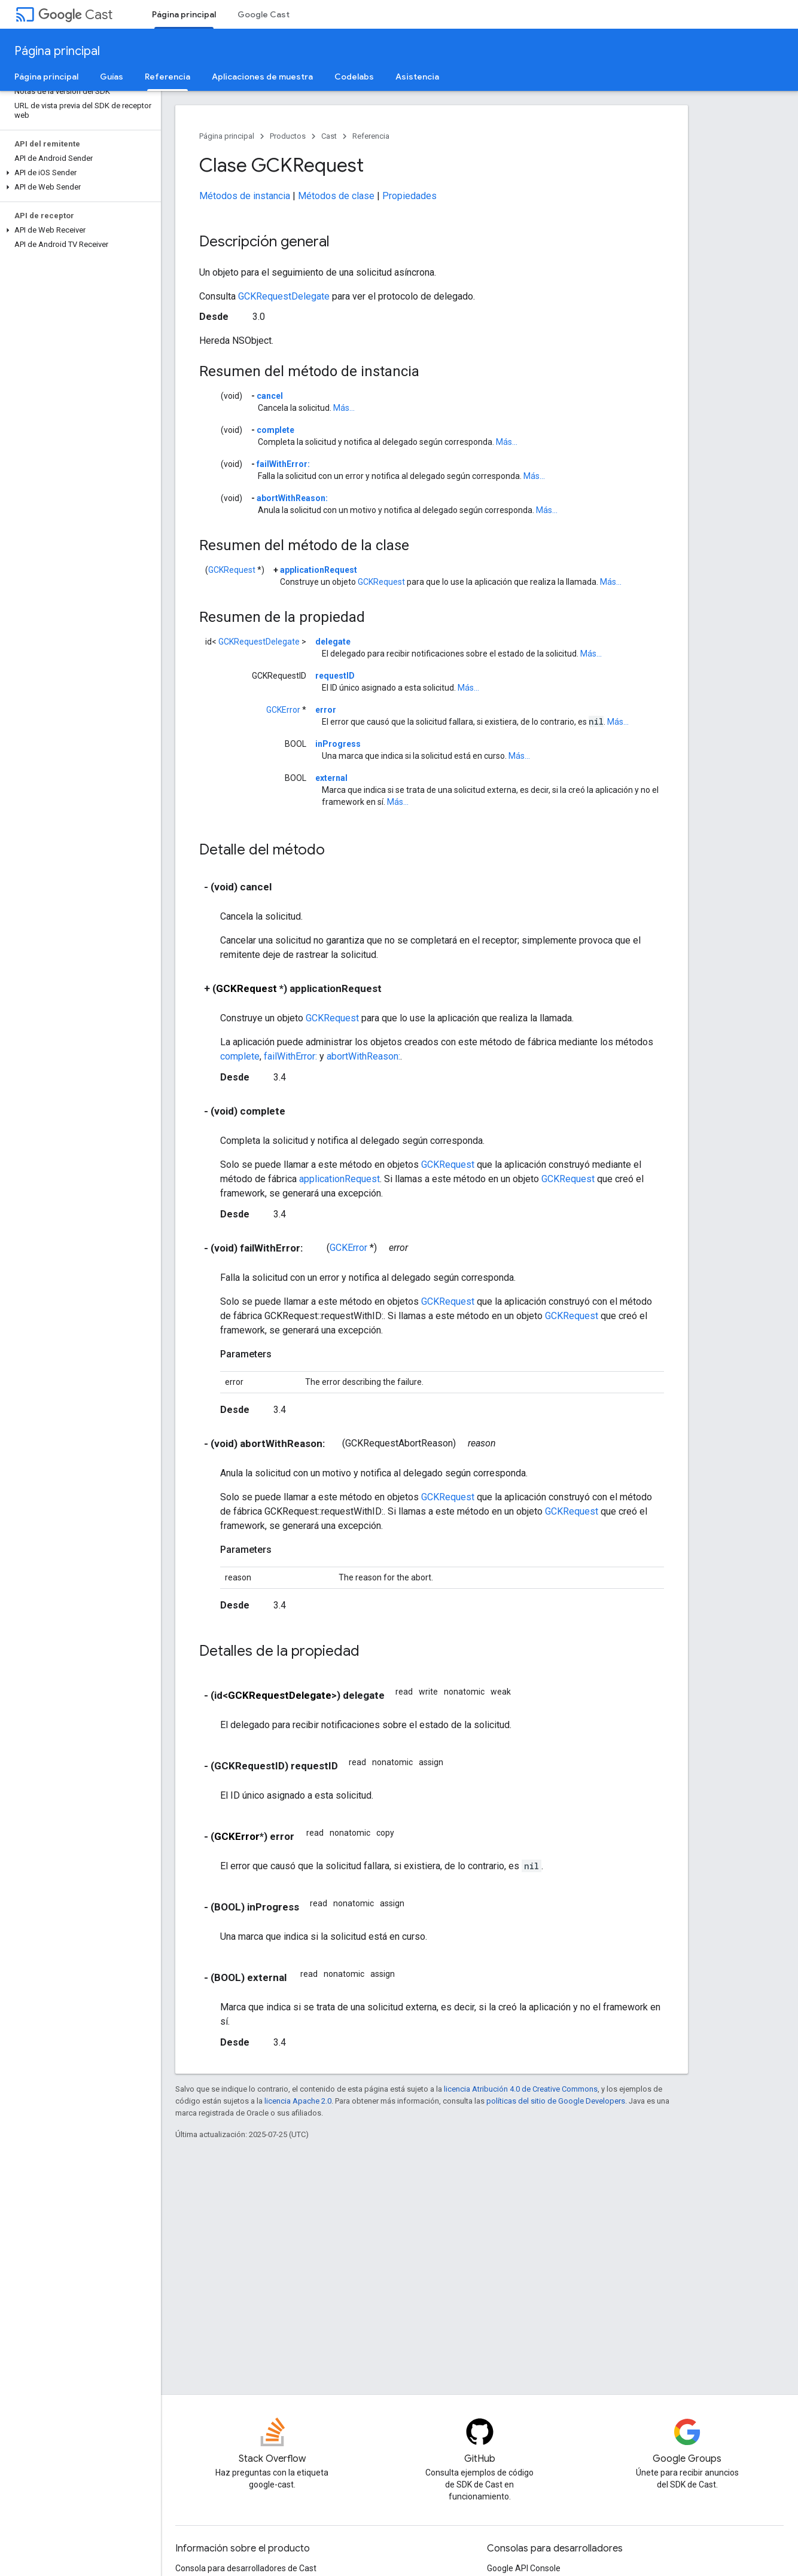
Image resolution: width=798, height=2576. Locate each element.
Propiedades (409, 196)
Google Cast (263, 14)
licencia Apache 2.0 (297, 2100)
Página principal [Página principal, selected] (184, 14)
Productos (288, 136)
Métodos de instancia (244, 196)
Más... (344, 408)
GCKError (283, 710)
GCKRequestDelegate (284, 296)
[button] (78, 173)
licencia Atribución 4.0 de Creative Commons (521, 2088)
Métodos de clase (336, 196)
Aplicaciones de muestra (262, 76)
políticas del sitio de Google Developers (555, 2100)
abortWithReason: (292, 498)
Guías (111, 76)
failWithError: (283, 464)
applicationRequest (318, 570)
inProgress (338, 744)
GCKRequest (231, 570)
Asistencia (417, 76)
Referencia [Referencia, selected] (167, 76)
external (331, 778)
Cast (75, 15)
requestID (335, 675)
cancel (270, 396)
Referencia (370, 136)
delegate (333, 641)
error (325, 710)
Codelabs (354, 76)
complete (275, 430)
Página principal (57, 51)
